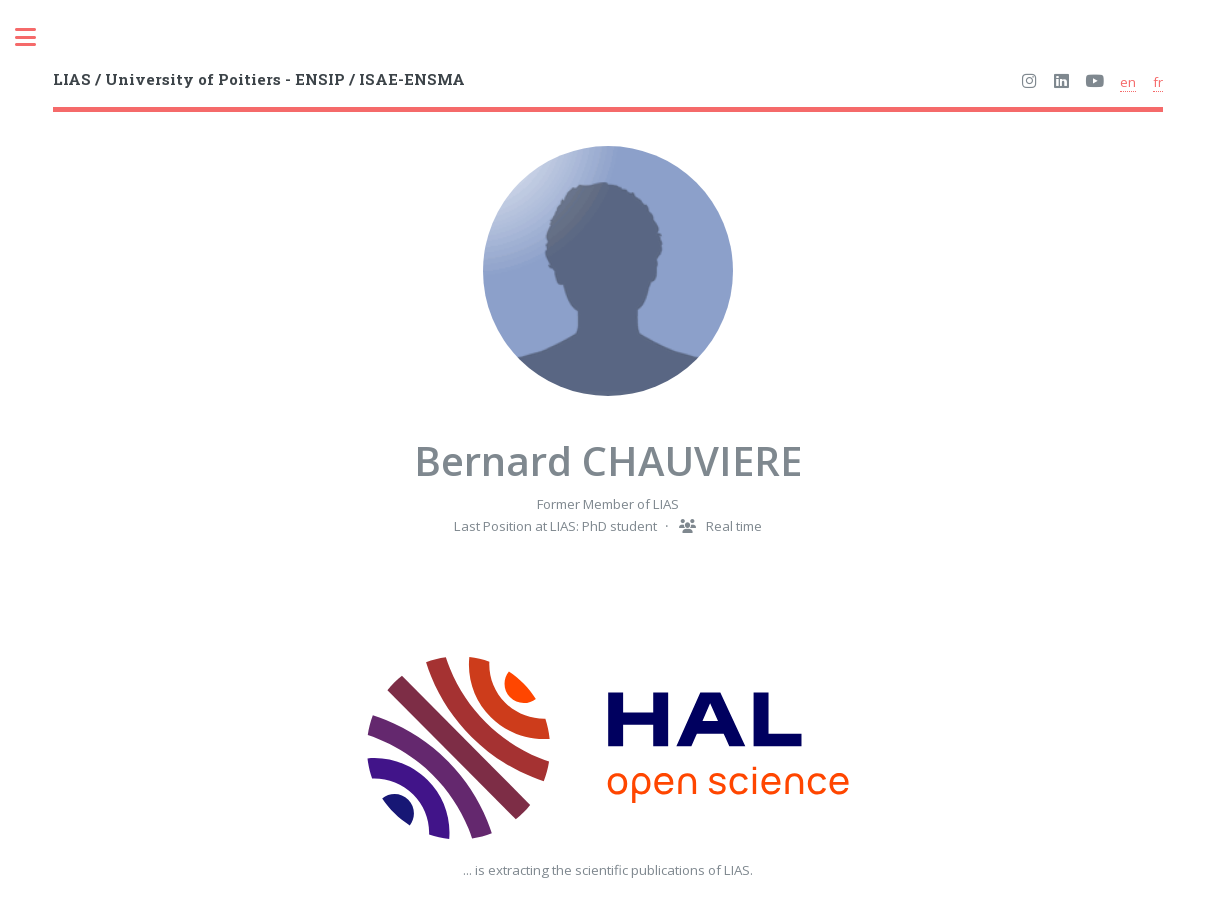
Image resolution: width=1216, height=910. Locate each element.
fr (1158, 82)
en (1128, 82)
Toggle (36, 37)
